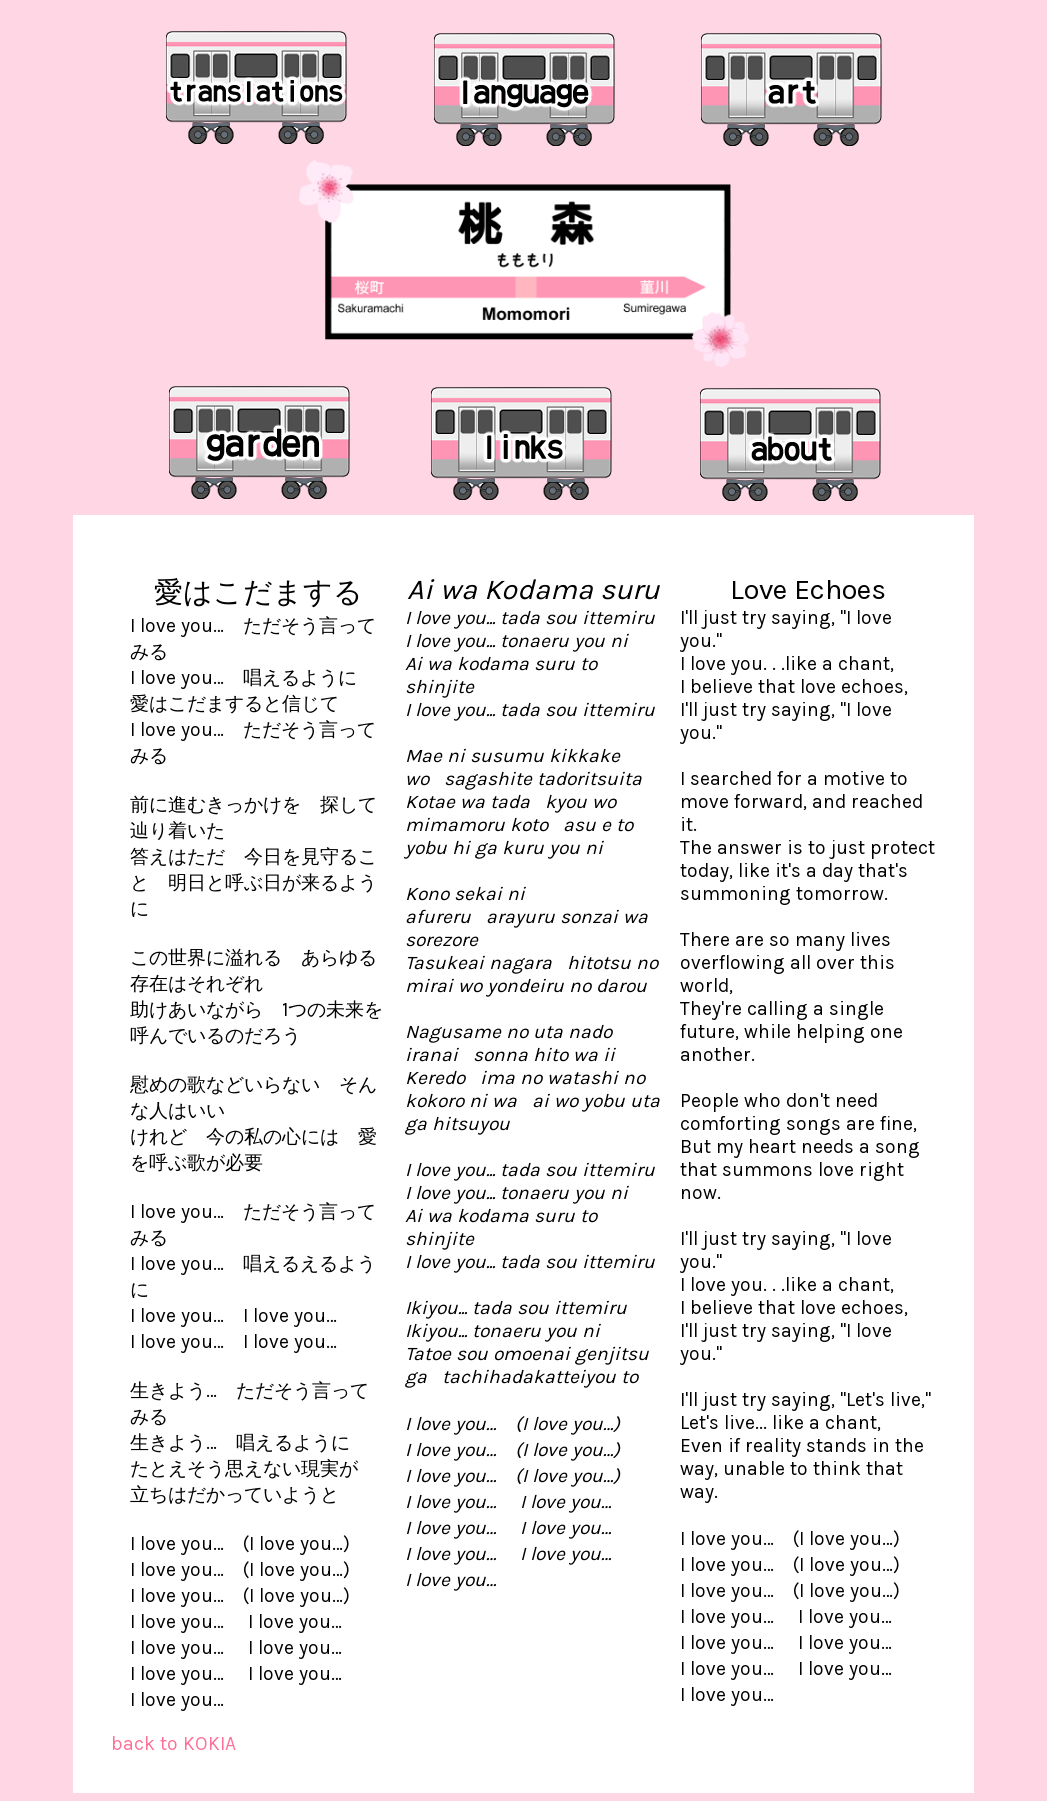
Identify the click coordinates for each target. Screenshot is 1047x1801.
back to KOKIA (173, 1743)
